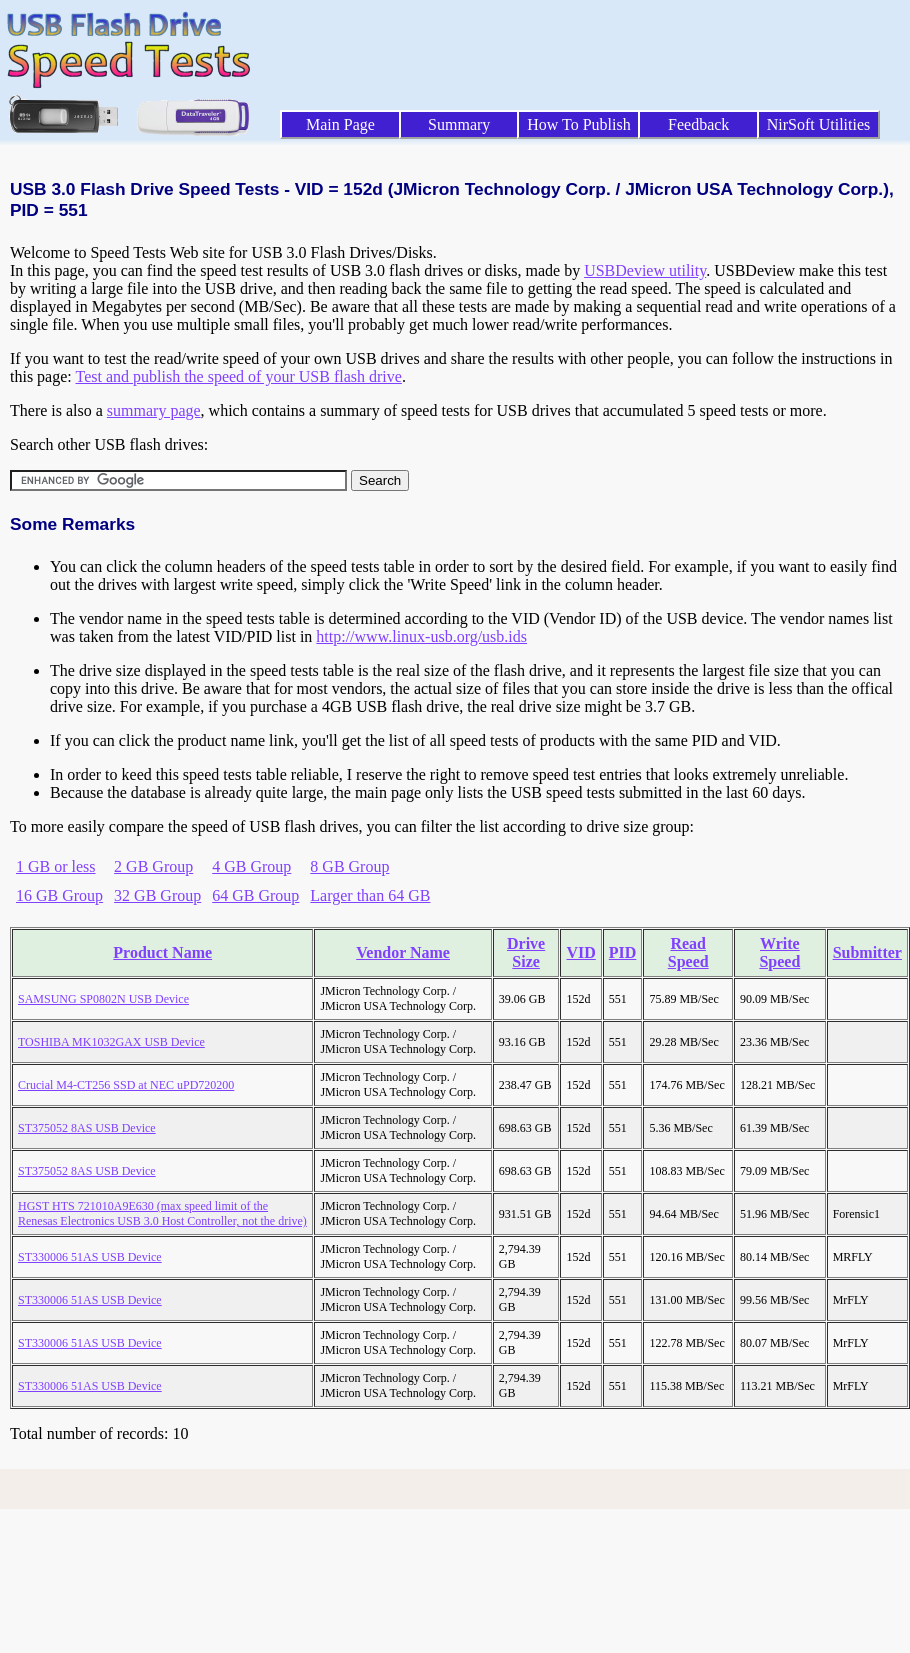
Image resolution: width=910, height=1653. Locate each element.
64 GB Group (255, 895)
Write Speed (779, 952)
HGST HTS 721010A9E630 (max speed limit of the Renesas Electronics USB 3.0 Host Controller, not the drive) (162, 1213)
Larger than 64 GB (370, 895)
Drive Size (526, 952)
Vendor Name (403, 952)
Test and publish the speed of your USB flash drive (238, 376)
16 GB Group (59, 895)
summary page (154, 410)
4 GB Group (251, 866)
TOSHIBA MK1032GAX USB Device (111, 1042)
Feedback (698, 124)
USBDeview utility (645, 270)
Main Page (340, 124)
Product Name (162, 952)
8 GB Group (349, 866)
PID (623, 952)
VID (580, 952)
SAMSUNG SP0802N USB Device (103, 999)
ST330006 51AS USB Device (90, 1257)
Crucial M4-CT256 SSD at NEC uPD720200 (126, 1085)
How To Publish (579, 124)
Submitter (867, 952)
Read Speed (688, 952)
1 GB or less (56, 866)
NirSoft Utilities (819, 124)
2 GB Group (153, 866)
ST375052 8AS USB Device (87, 1128)
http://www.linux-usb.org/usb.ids (421, 636)
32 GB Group (157, 895)
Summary (459, 124)
